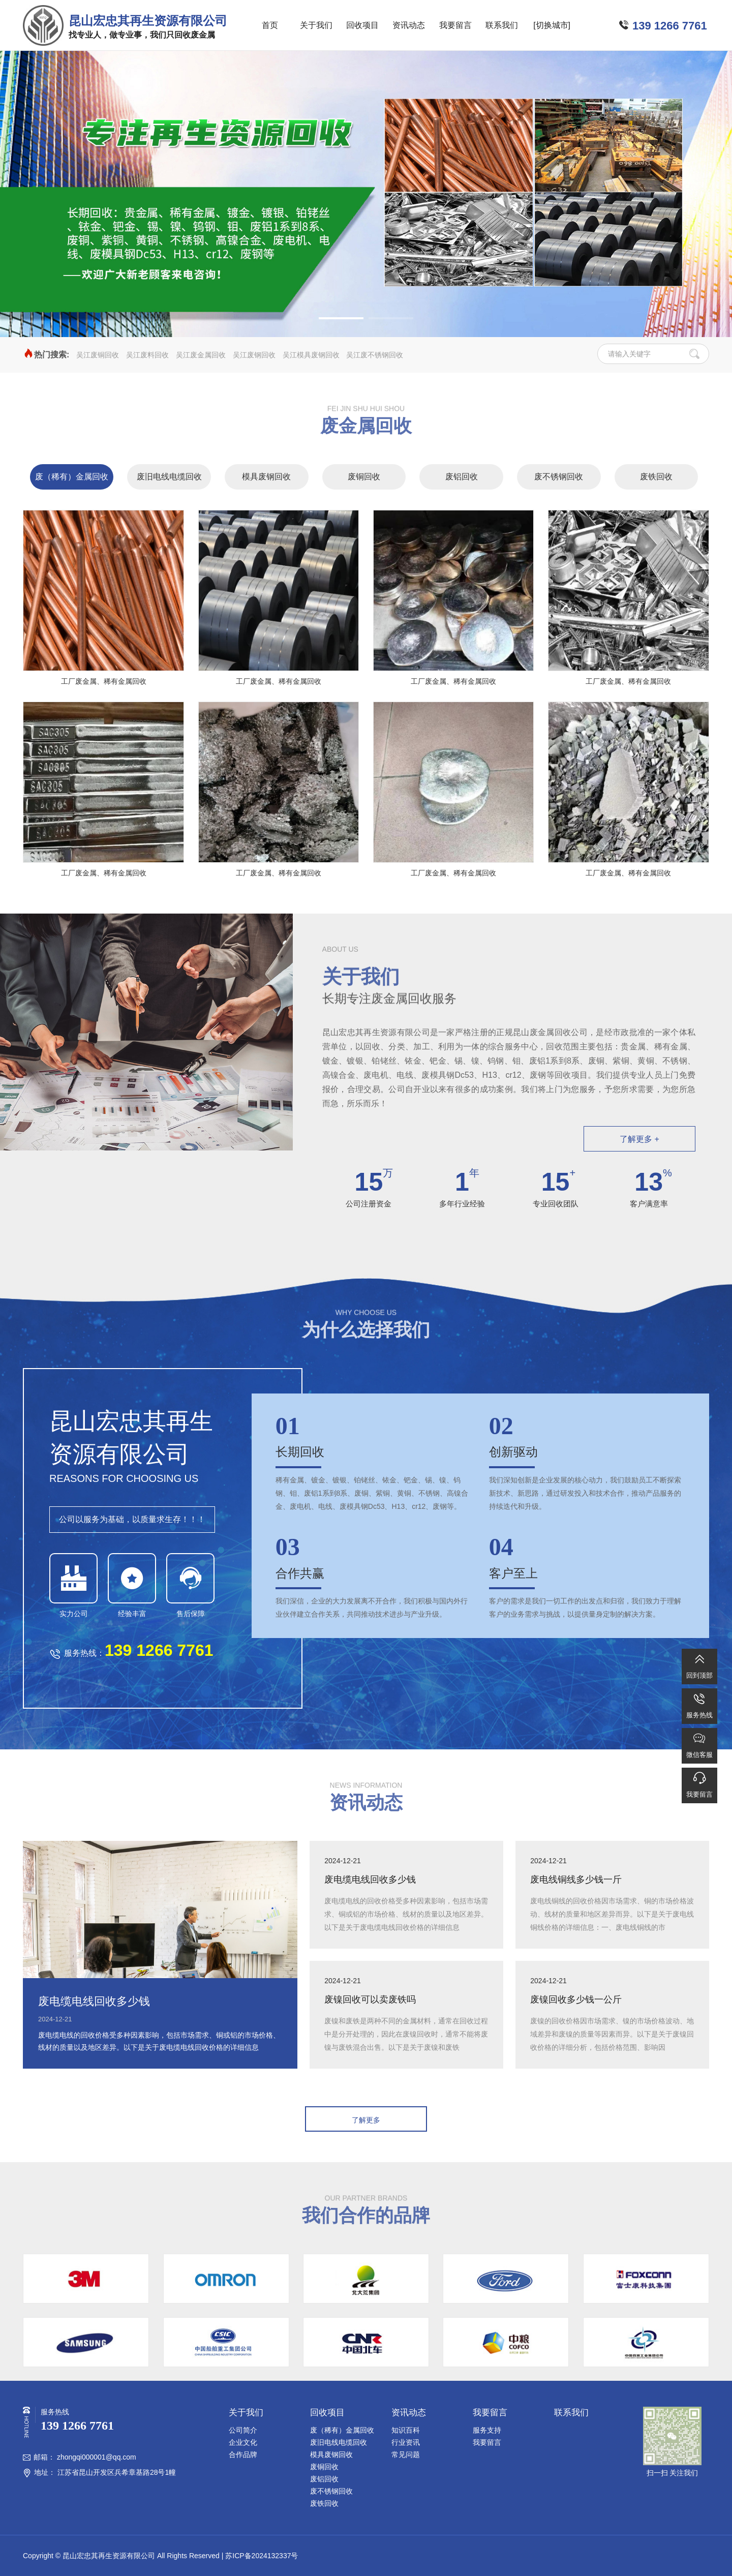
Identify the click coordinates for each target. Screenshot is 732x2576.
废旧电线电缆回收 (169, 476)
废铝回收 (461, 476)
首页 (270, 25)
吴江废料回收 (147, 355)
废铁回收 (656, 476)
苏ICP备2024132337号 (261, 2556)
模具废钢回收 (266, 476)
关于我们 (316, 25)
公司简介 (243, 2430)
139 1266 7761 (669, 25)
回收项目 (362, 25)
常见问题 (405, 2454)
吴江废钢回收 (254, 355)
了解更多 (366, 2120)
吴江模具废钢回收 (311, 355)
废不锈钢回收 (558, 476)
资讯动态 (408, 25)
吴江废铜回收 (97, 355)
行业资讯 (405, 2442)
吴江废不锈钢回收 (374, 355)
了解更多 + (639, 1139)
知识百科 (405, 2430)
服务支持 (487, 2430)
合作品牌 (243, 2454)
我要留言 (455, 25)
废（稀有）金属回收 (71, 476)
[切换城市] (551, 25)
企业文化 (243, 2442)
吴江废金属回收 (201, 355)
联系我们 (501, 25)
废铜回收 (364, 476)
